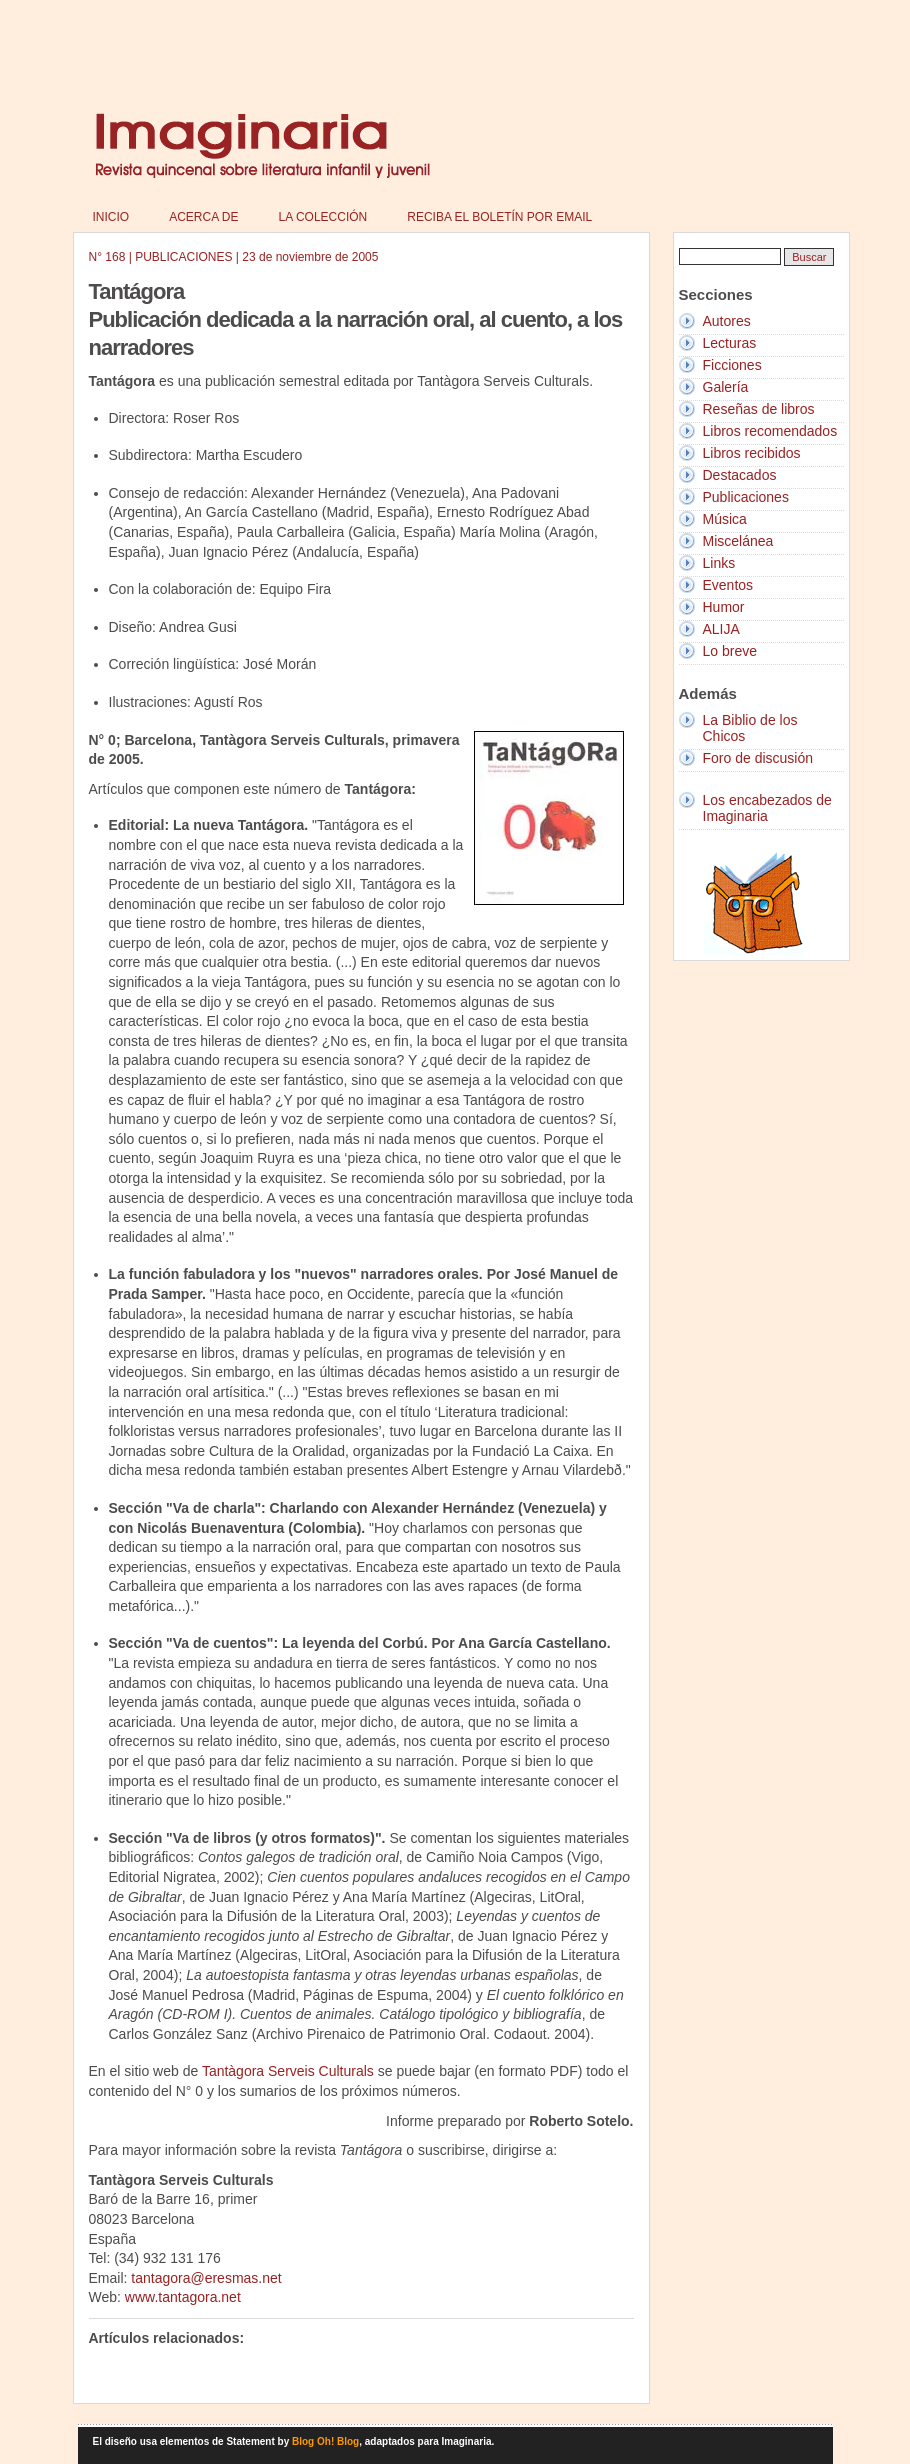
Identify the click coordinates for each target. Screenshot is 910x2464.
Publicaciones (746, 497)
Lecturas (730, 343)
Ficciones (732, 365)
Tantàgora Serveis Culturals (288, 2071)
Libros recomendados (770, 431)
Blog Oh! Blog (325, 2441)
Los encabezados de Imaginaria (767, 808)
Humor (724, 607)
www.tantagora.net (181, 2297)
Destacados (740, 475)
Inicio (111, 217)
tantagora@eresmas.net (206, 2278)
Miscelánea (738, 541)
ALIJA (721, 629)
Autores (727, 321)
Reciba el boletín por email (499, 217)
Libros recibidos (752, 453)
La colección (323, 217)
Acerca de (203, 217)
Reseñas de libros (759, 409)
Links (719, 563)
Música (725, 519)
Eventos (728, 585)
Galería (726, 387)
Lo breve (730, 651)
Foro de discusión (758, 758)
